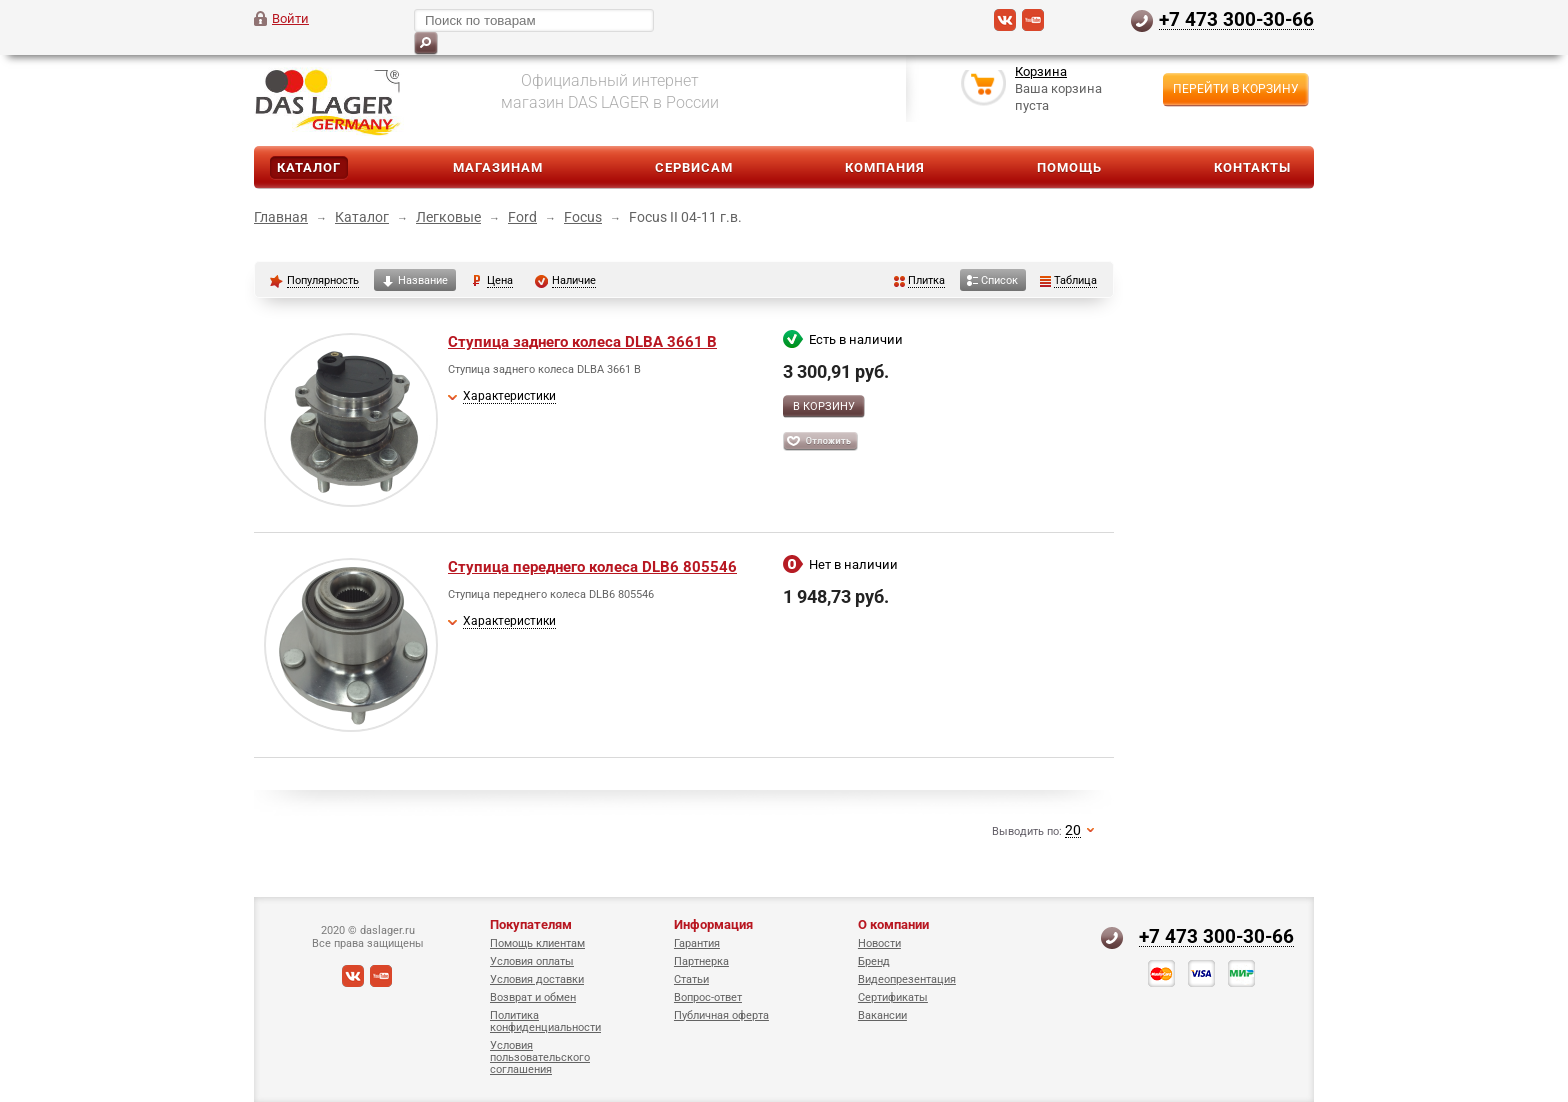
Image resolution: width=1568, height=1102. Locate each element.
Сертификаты (893, 997)
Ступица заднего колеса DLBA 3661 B (582, 342)
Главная (281, 217)
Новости (879, 943)
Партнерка (701, 961)
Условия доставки (537, 979)
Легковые (448, 217)
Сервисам (694, 167)
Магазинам (498, 167)
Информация (713, 924)
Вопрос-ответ (708, 997)
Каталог (309, 167)
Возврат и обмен (533, 997)
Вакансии (882, 1015)
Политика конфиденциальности (545, 1021)
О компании (893, 924)
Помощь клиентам (537, 943)
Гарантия (697, 943)
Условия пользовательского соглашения (540, 1057)
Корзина (1041, 73)
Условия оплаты (532, 961)
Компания (885, 167)
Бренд (874, 961)
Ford (522, 217)
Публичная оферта (721, 1015)
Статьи (691, 979)
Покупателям (531, 924)
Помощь (1069, 167)
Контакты (1252, 167)
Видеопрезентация (907, 979)
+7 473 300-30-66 (1236, 19)
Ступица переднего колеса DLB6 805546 (592, 567)
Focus (583, 217)
